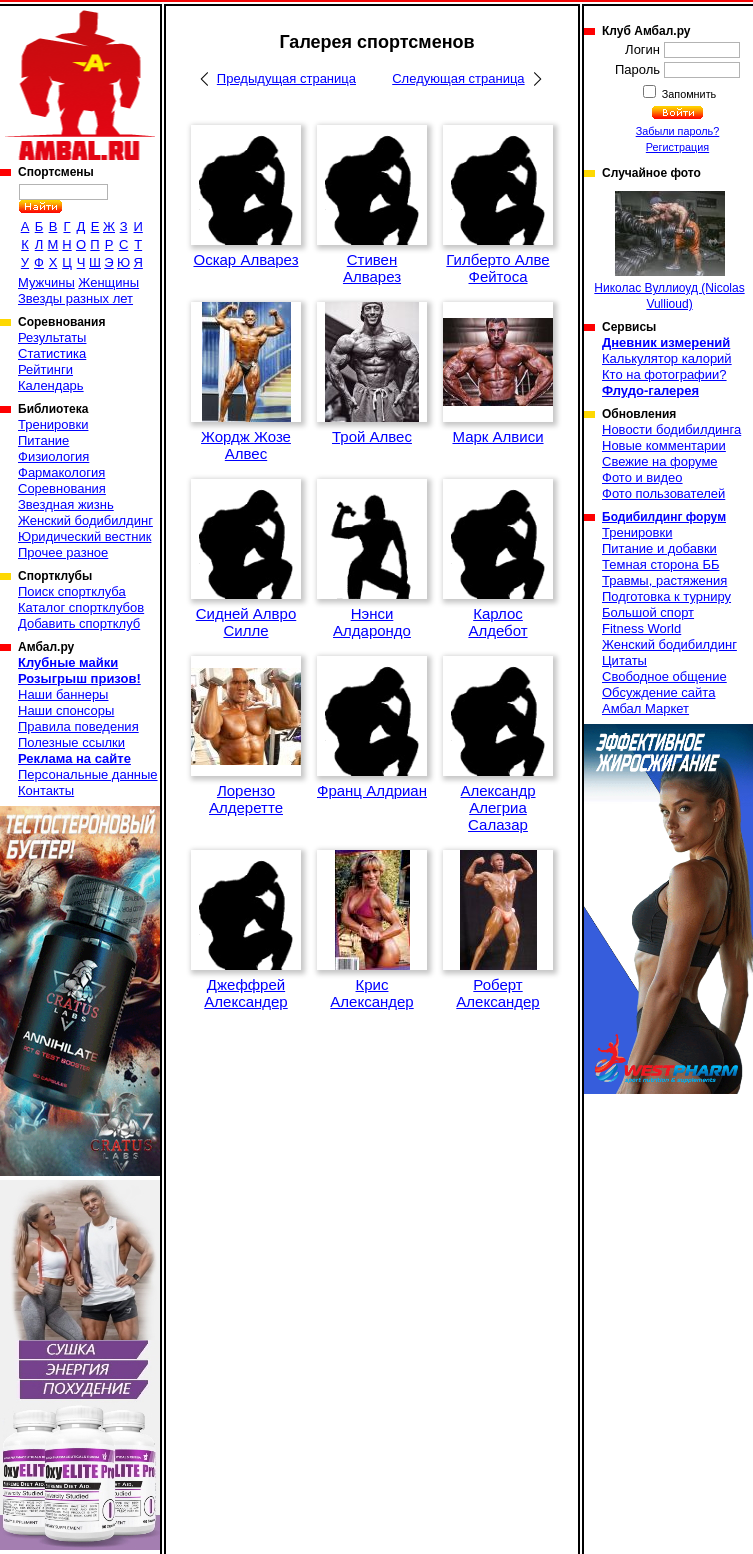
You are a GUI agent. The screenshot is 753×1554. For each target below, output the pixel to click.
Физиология (53, 456)
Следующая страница (458, 78)
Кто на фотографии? (664, 374)
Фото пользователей (663, 493)
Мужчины (46, 282)
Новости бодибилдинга (671, 429)
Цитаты (624, 660)
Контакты (46, 790)
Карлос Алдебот (497, 622)
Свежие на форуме (660, 461)
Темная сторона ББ (661, 564)
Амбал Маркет (645, 708)
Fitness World (641, 628)
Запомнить (688, 94)
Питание (43, 440)
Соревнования (62, 488)
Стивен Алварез (372, 268)
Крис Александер (371, 993)
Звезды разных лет (75, 298)
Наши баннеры (63, 694)
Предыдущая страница (286, 78)
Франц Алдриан (372, 790)
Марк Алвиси (497, 436)
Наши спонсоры (66, 710)
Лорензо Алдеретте (246, 799)
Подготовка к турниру (666, 596)
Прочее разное (63, 552)
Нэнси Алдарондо (372, 622)
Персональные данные (88, 774)
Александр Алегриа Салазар (497, 807)
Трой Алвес (372, 436)
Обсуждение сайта (658, 692)
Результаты (52, 337)
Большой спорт (648, 612)
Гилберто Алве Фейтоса (497, 268)
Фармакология (61, 472)
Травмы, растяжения (664, 580)
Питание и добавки (659, 548)
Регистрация (677, 147)
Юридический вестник (84, 536)
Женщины (108, 282)
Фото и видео (642, 477)
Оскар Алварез (245, 259)
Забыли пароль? (678, 131)
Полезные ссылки (71, 742)
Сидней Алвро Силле (246, 622)
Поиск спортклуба (72, 591)
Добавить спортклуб (79, 623)
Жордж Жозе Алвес (246, 445)
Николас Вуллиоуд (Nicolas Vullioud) (669, 251)
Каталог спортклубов (81, 607)
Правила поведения (78, 726)
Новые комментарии (664, 445)
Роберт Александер (497, 993)
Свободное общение (664, 676)
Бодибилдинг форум (664, 517)
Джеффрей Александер (245, 993)
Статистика (52, 353)
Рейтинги (45, 369)
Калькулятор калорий (667, 358)
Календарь (51, 385)
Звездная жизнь (66, 504)
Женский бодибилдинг (85, 520)
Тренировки (53, 424)
